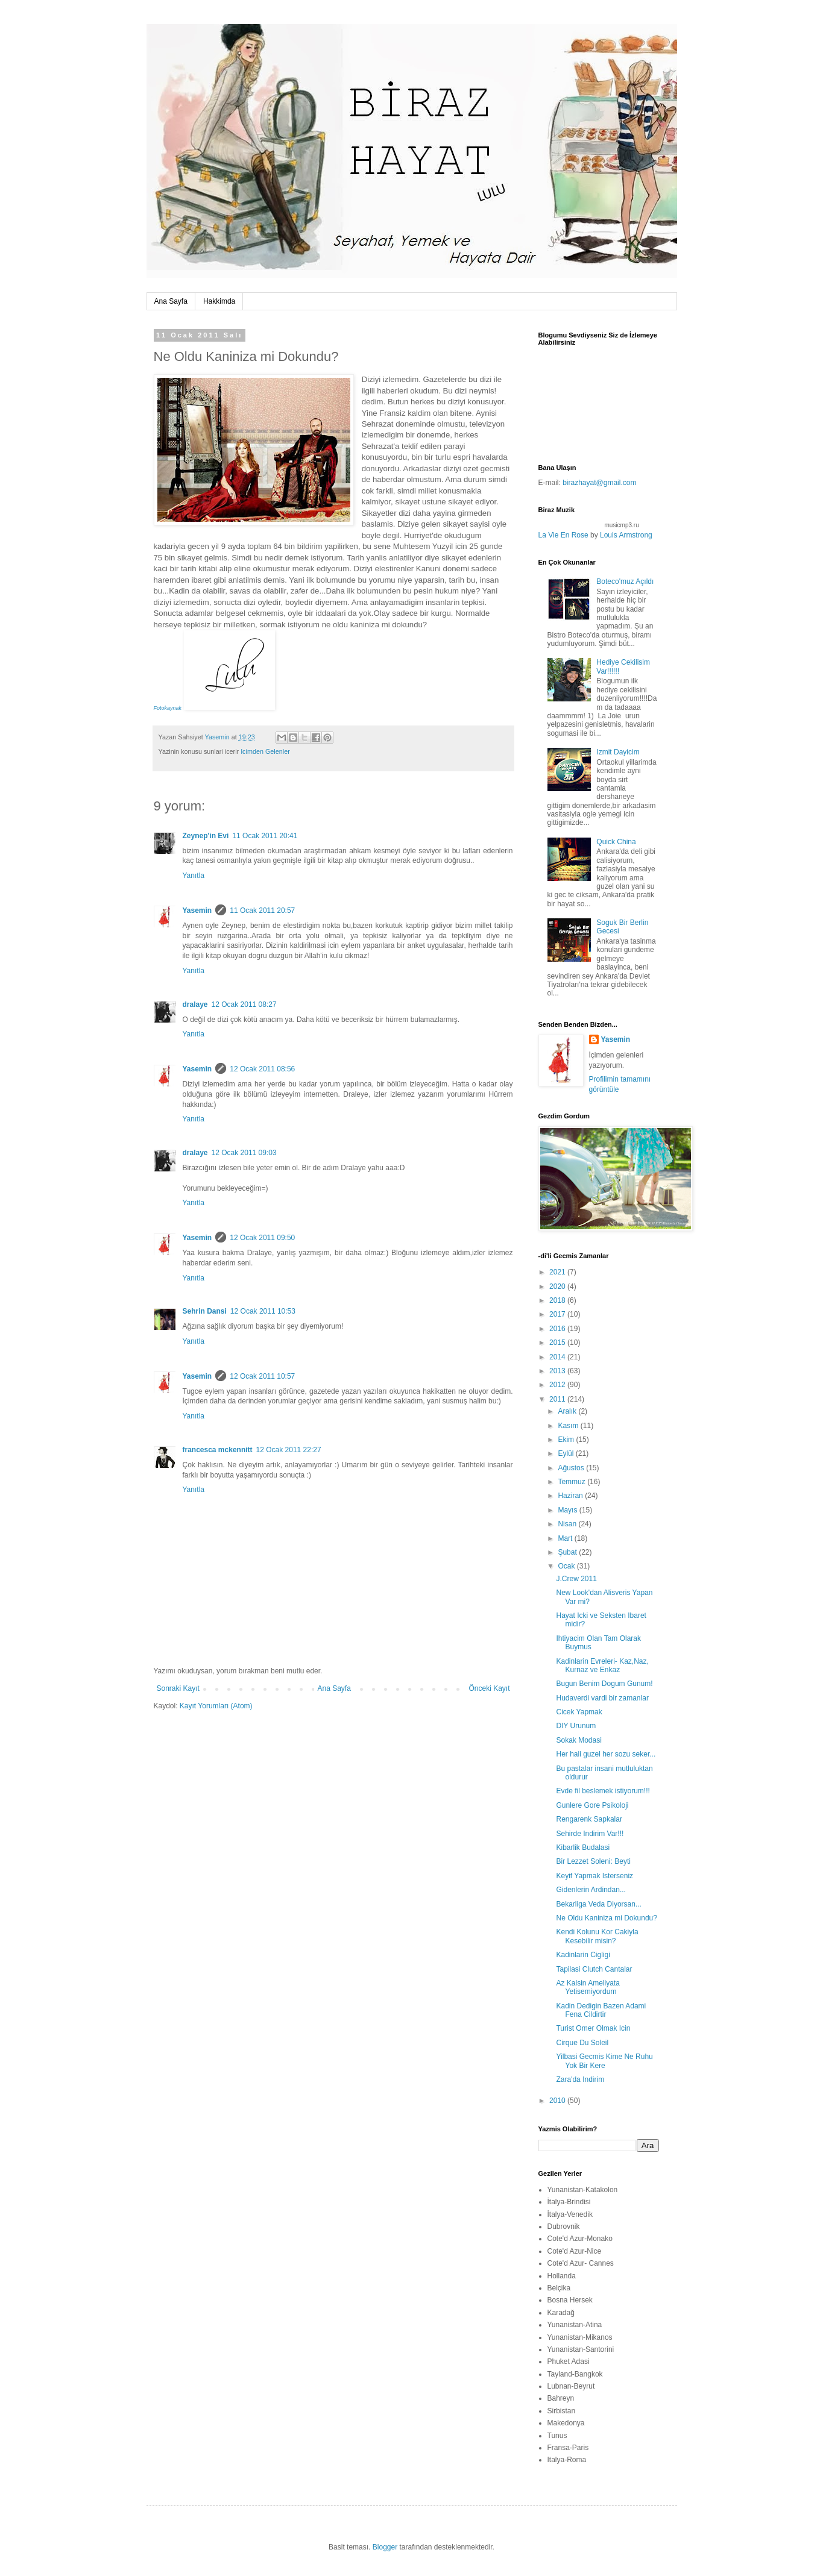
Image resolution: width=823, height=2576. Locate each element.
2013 (558, 1371)
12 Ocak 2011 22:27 (288, 1450)
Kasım (569, 1425)
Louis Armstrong (626, 535)
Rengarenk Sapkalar (589, 1819)
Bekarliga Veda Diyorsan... (598, 1904)
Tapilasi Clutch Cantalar (594, 1969)
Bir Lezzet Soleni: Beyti (593, 1861)
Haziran (571, 1495)
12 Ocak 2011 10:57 (262, 1376)
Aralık (568, 1411)
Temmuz (572, 1482)
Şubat (568, 1552)
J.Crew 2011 (576, 1579)
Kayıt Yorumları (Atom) (216, 1706)
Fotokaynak (168, 708)
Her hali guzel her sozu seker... (605, 1754)
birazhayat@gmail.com (599, 482)
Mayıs (568, 1510)
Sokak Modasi (578, 1740)
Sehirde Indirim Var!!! (589, 1833)
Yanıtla (193, 875)
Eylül (566, 1453)
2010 (558, 2100)
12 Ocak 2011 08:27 (244, 1004)
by (595, 535)
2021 (558, 1272)
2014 (558, 1357)
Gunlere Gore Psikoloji (592, 1805)
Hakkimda (219, 301)
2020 (558, 1286)
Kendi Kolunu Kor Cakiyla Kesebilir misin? (597, 1936)
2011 (558, 1399)
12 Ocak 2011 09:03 (244, 1153)
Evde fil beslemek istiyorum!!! (602, 1791)
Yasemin (197, 910)
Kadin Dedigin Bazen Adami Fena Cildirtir (601, 2010)
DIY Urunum (576, 1726)
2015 (558, 1342)
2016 (558, 1328)
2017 (558, 1314)
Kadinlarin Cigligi (583, 1955)
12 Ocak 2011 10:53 (262, 1311)
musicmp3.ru (622, 525)
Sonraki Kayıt (178, 1688)
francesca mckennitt (218, 1450)
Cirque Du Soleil (582, 2043)
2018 (558, 1300)
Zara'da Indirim (580, 2079)
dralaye (195, 1004)
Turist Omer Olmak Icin (593, 2028)
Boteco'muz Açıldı (625, 581)
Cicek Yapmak (579, 1712)
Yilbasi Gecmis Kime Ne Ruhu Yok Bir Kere (604, 2060)
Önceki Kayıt (488, 1688)
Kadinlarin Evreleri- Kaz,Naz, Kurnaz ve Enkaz (602, 1665)
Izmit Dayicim (617, 752)
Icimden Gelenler (265, 751)
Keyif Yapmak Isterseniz (594, 1876)
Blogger (385, 2547)
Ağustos (572, 1468)
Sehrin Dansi (205, 1311)
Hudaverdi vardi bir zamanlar (602, 1698)
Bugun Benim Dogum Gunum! (604, 1683)
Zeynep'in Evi (206, 836)
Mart (566, 1538)
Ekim (567, 1439)
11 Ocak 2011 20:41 (264, 836)
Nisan (568, 1524)
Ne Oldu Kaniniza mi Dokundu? (606, 1918)
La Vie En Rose (563, 535)
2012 (558, 1384)
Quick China (615, 842)
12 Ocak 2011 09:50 (262, 1237)
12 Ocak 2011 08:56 (262, 1069)
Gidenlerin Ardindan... (590, 1889)
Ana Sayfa (171, 301)
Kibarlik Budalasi (583, 1847)
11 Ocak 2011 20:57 (262, 910)
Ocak (567, 1566)
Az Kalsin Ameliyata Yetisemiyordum (587, 1987)
